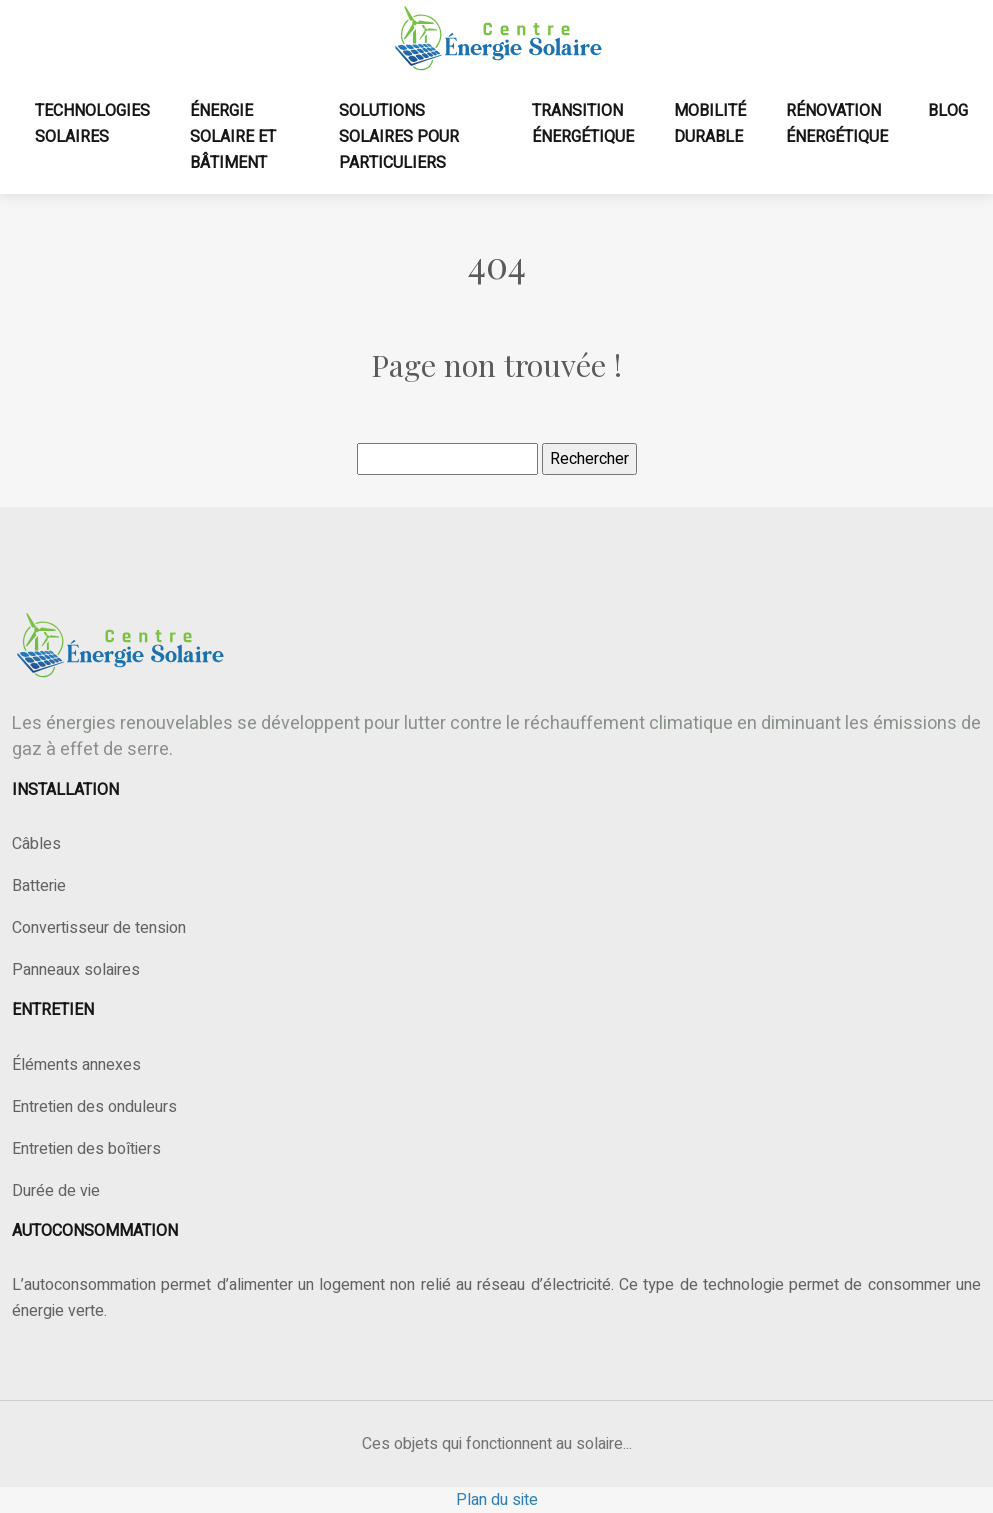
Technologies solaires (92, 124)
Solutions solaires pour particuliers (399, 137)
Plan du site (497, 1500)
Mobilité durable (710, 124)
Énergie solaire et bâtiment (233, 137)
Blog (948, 111)
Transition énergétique (583, 124)
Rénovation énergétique (837, 124)
